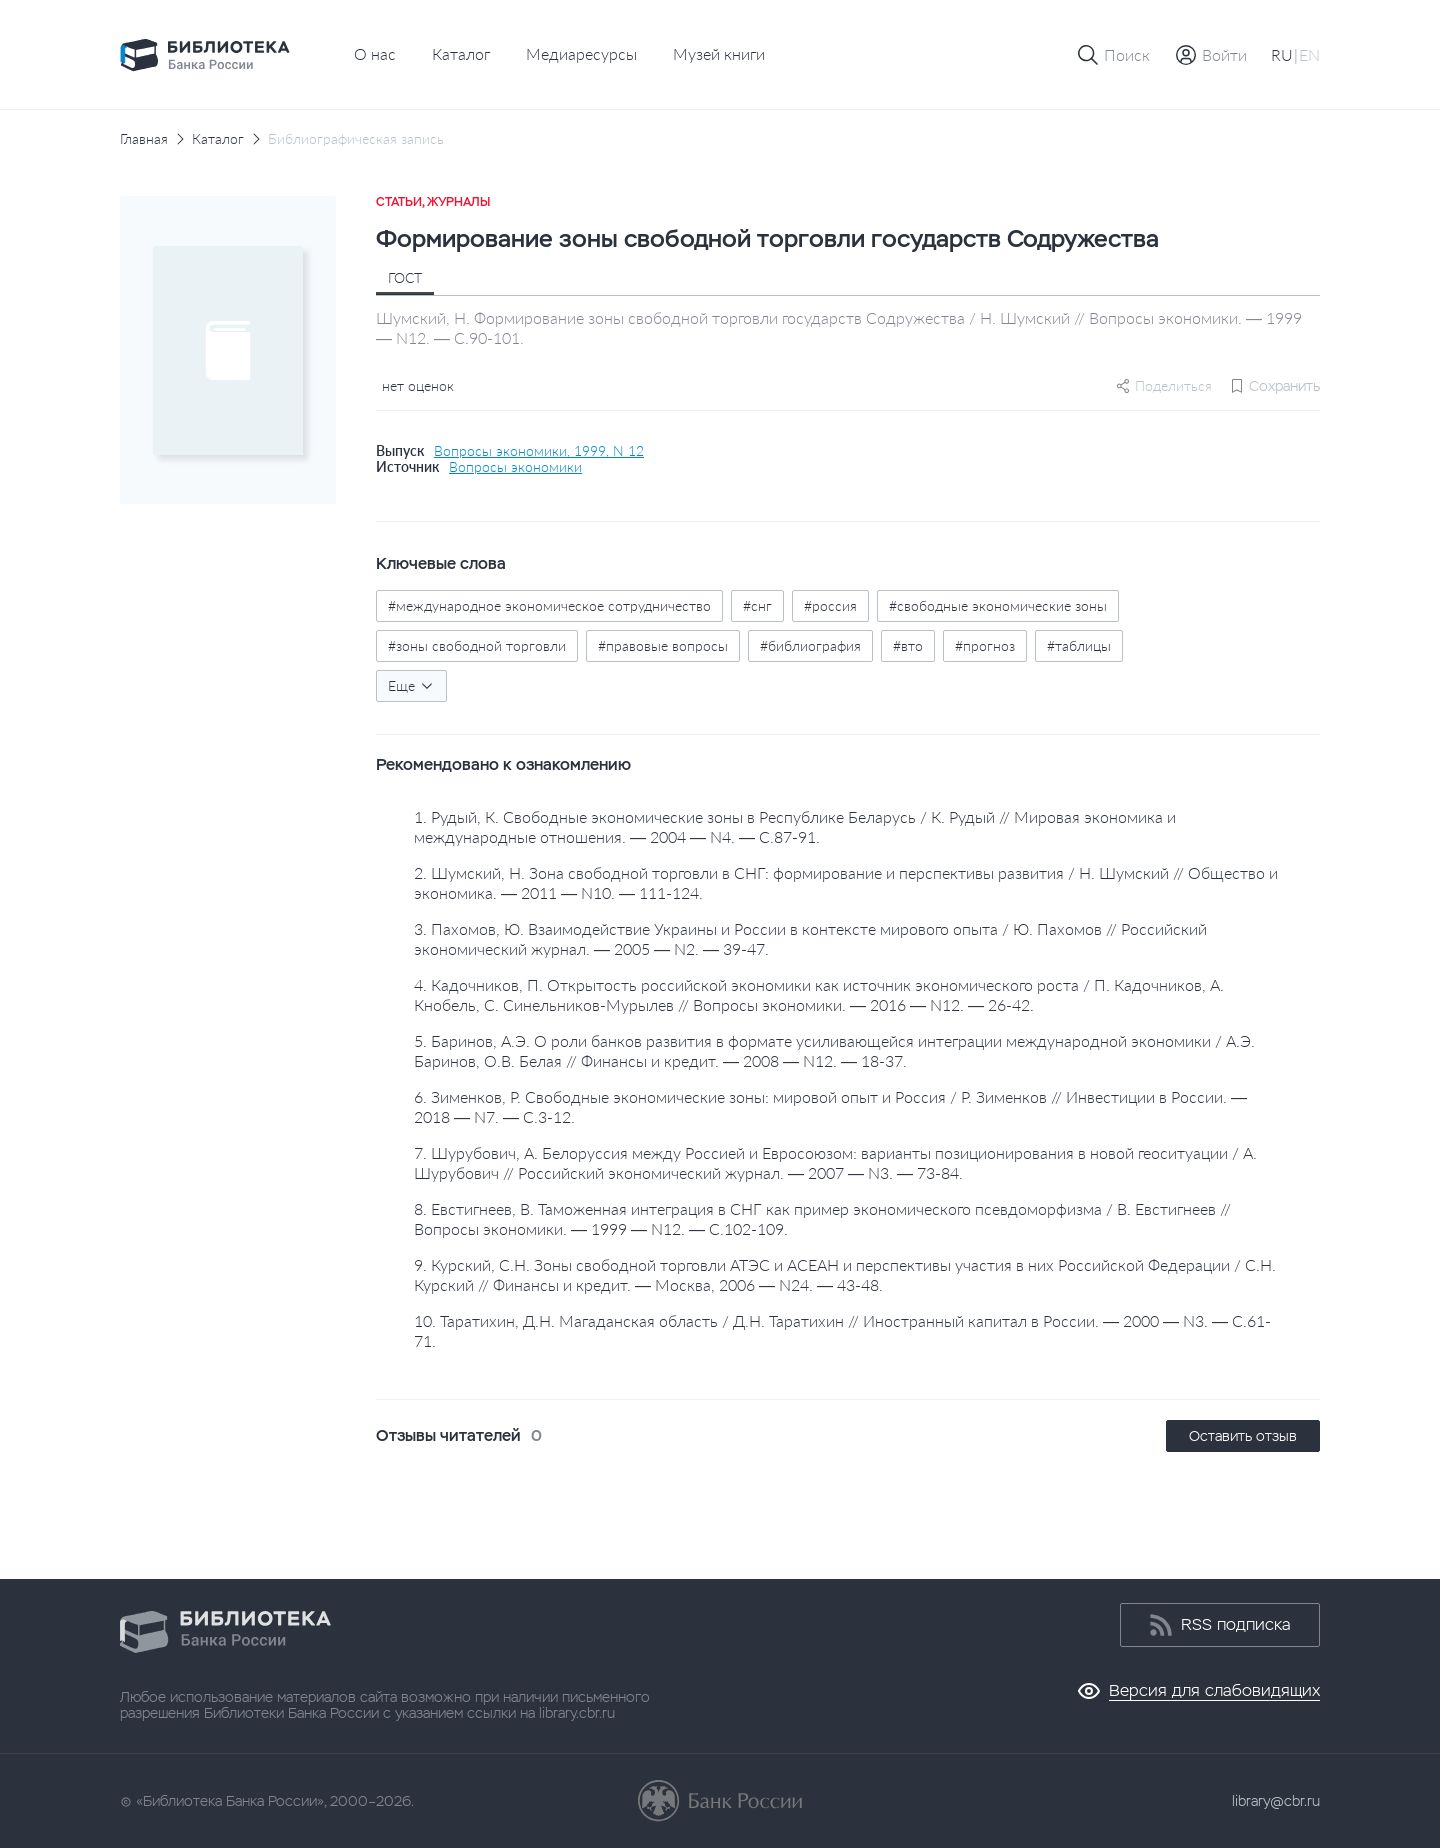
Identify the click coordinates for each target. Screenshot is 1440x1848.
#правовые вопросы (663, 645)
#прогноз (985, 645)
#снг (757, 605)
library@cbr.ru (1276, 1801)
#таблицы (1079, 645)
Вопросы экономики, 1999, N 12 (539, 451)
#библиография (810, 645)
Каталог (461, 53)
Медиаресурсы (581, 53)
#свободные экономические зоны (998, 605)
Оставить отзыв (1243, 1436)
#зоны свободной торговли (477, 645)
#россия (830, 605)
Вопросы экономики (515, 467)
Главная (144, 139)
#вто (908, 645)
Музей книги (719, 53)
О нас (375, 53)
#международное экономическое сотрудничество (549, 605)
